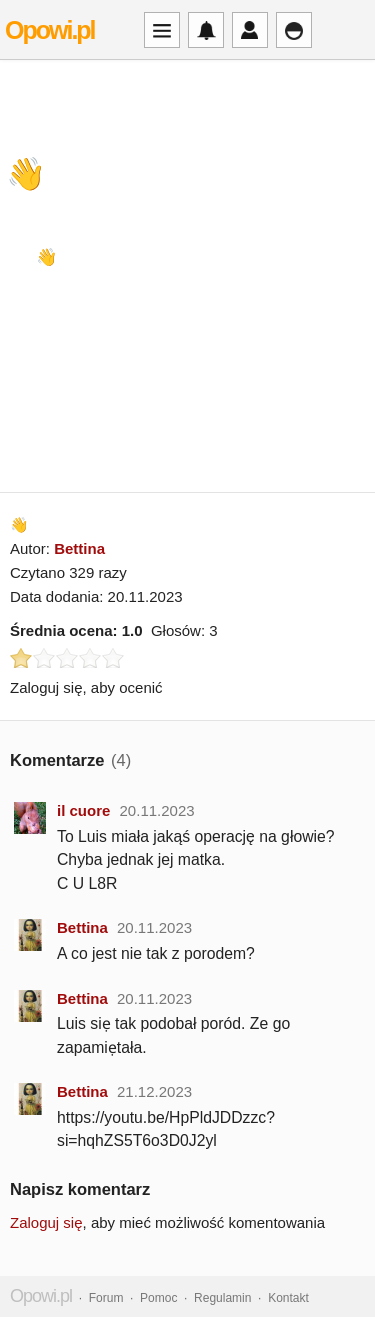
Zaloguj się (46, 1222)
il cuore (83, 810)
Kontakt (288, 1298)
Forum (106, 1298)
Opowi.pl (50, 30)
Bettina (79, 548)
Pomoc (158, 1298)
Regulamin (222, 1298)
